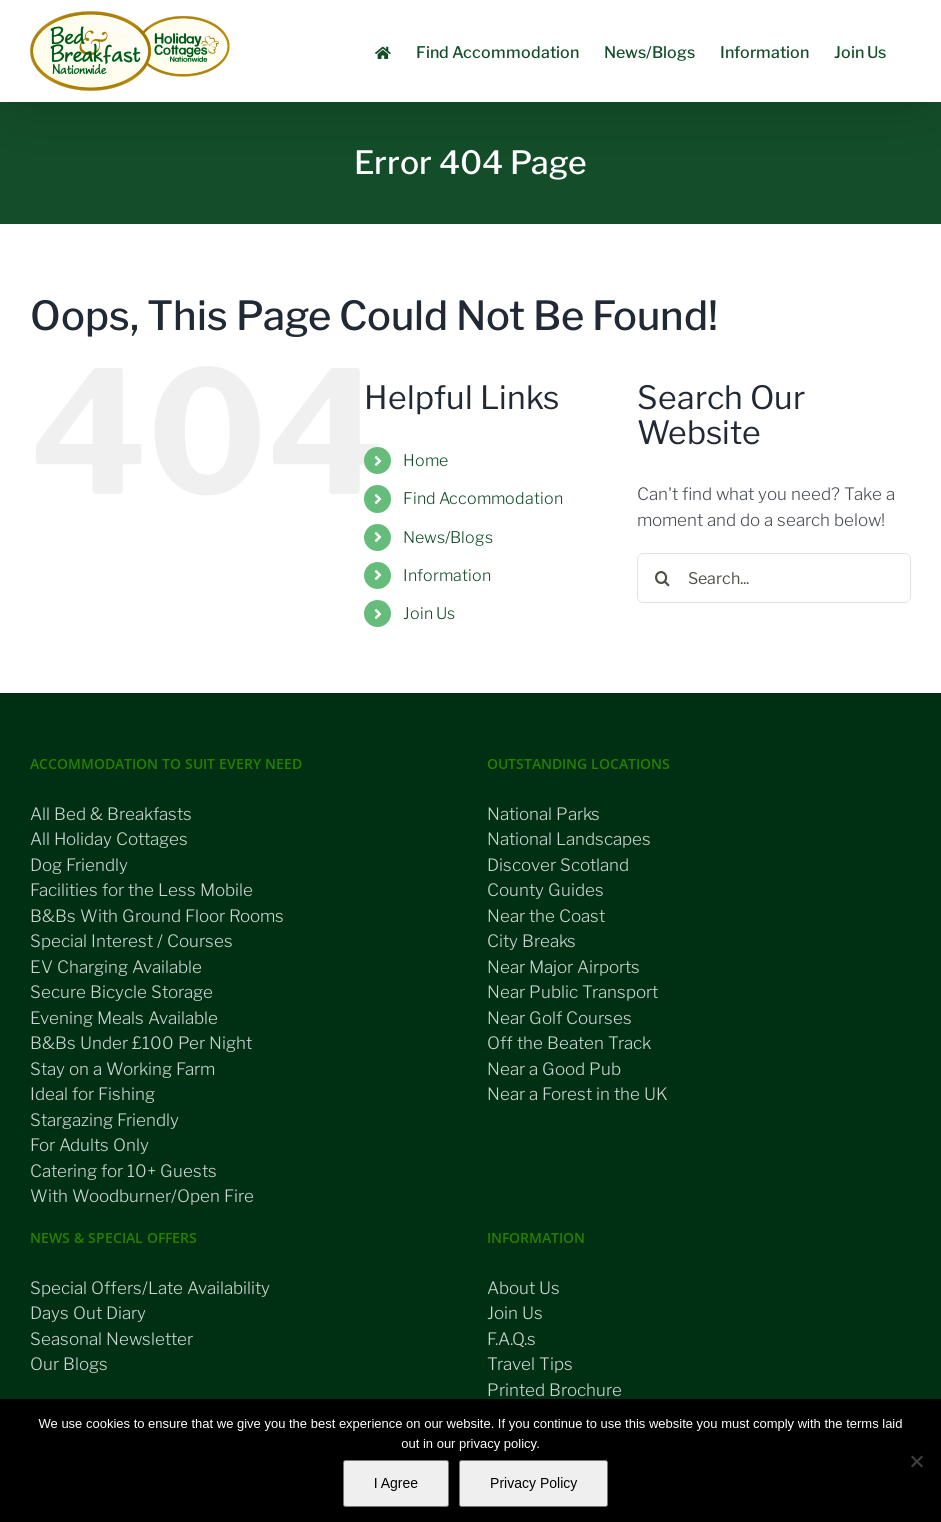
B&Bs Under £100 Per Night (141, 1043)
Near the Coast (546, 916)
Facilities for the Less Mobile (141, 890)
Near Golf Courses (559, 1018)
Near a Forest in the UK (577, 1094)
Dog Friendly (79, 865)
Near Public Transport (572, 992)
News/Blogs (448, 537)
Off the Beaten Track (569, 1043)
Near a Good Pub (554, 1069)
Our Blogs (69, 1364)
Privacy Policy (533, 1483)
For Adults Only (89, 1145)
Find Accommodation (483, 498)
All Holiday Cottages (109, 839)
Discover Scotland (558, 865)
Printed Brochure (554, 1390)
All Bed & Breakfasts (111, 814)
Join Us (429, 613)
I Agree (396, 1483)
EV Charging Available (116, 967)
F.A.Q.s (511, 1339)
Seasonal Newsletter (111, 1339)
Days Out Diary (88, 1313)
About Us (523, 1288)
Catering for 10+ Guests (123, 1171)
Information (447, 575)
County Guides (545, 890)
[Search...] (774, 578)
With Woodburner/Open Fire (142, 1196)
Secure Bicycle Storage (121, 992)
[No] (916, 1461)
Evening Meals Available (124, 1018)
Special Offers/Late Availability (150, 1288)
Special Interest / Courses (131, 941)
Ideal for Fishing (92, 1094)
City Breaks (531, 941)
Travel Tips (530, 1364)
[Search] (662, 578)
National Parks (543, 814)
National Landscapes (569, 839)
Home (425, 460)
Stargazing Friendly (104, 1120)
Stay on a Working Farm (122, 1069)
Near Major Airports (563, 967)
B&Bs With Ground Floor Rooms (157, 916)
